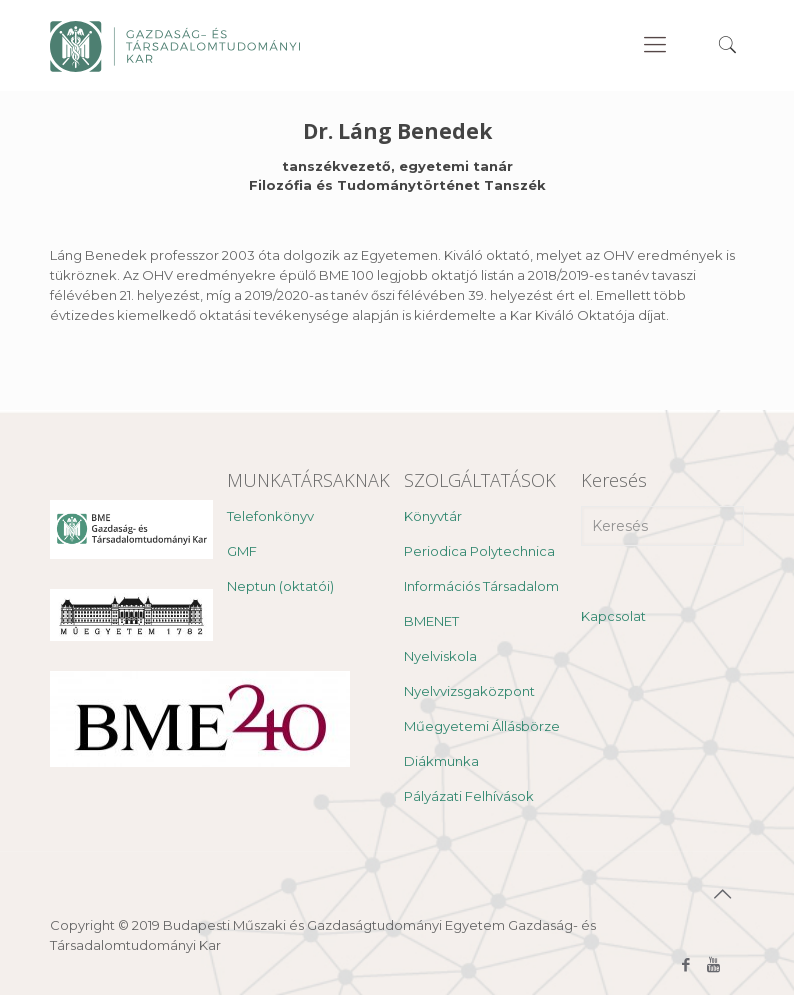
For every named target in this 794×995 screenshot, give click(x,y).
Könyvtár (433, 516)
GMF (242, 551)
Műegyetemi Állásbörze (482, 726)
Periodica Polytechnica (479, 551)
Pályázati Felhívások (469, 796)
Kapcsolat (613, 616)
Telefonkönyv (270, 516)
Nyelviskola (440, 656)
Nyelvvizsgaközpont (469, 691)
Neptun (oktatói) (280, 586)
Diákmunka (441, 761)
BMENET (431, 621)
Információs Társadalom (481, 586)
